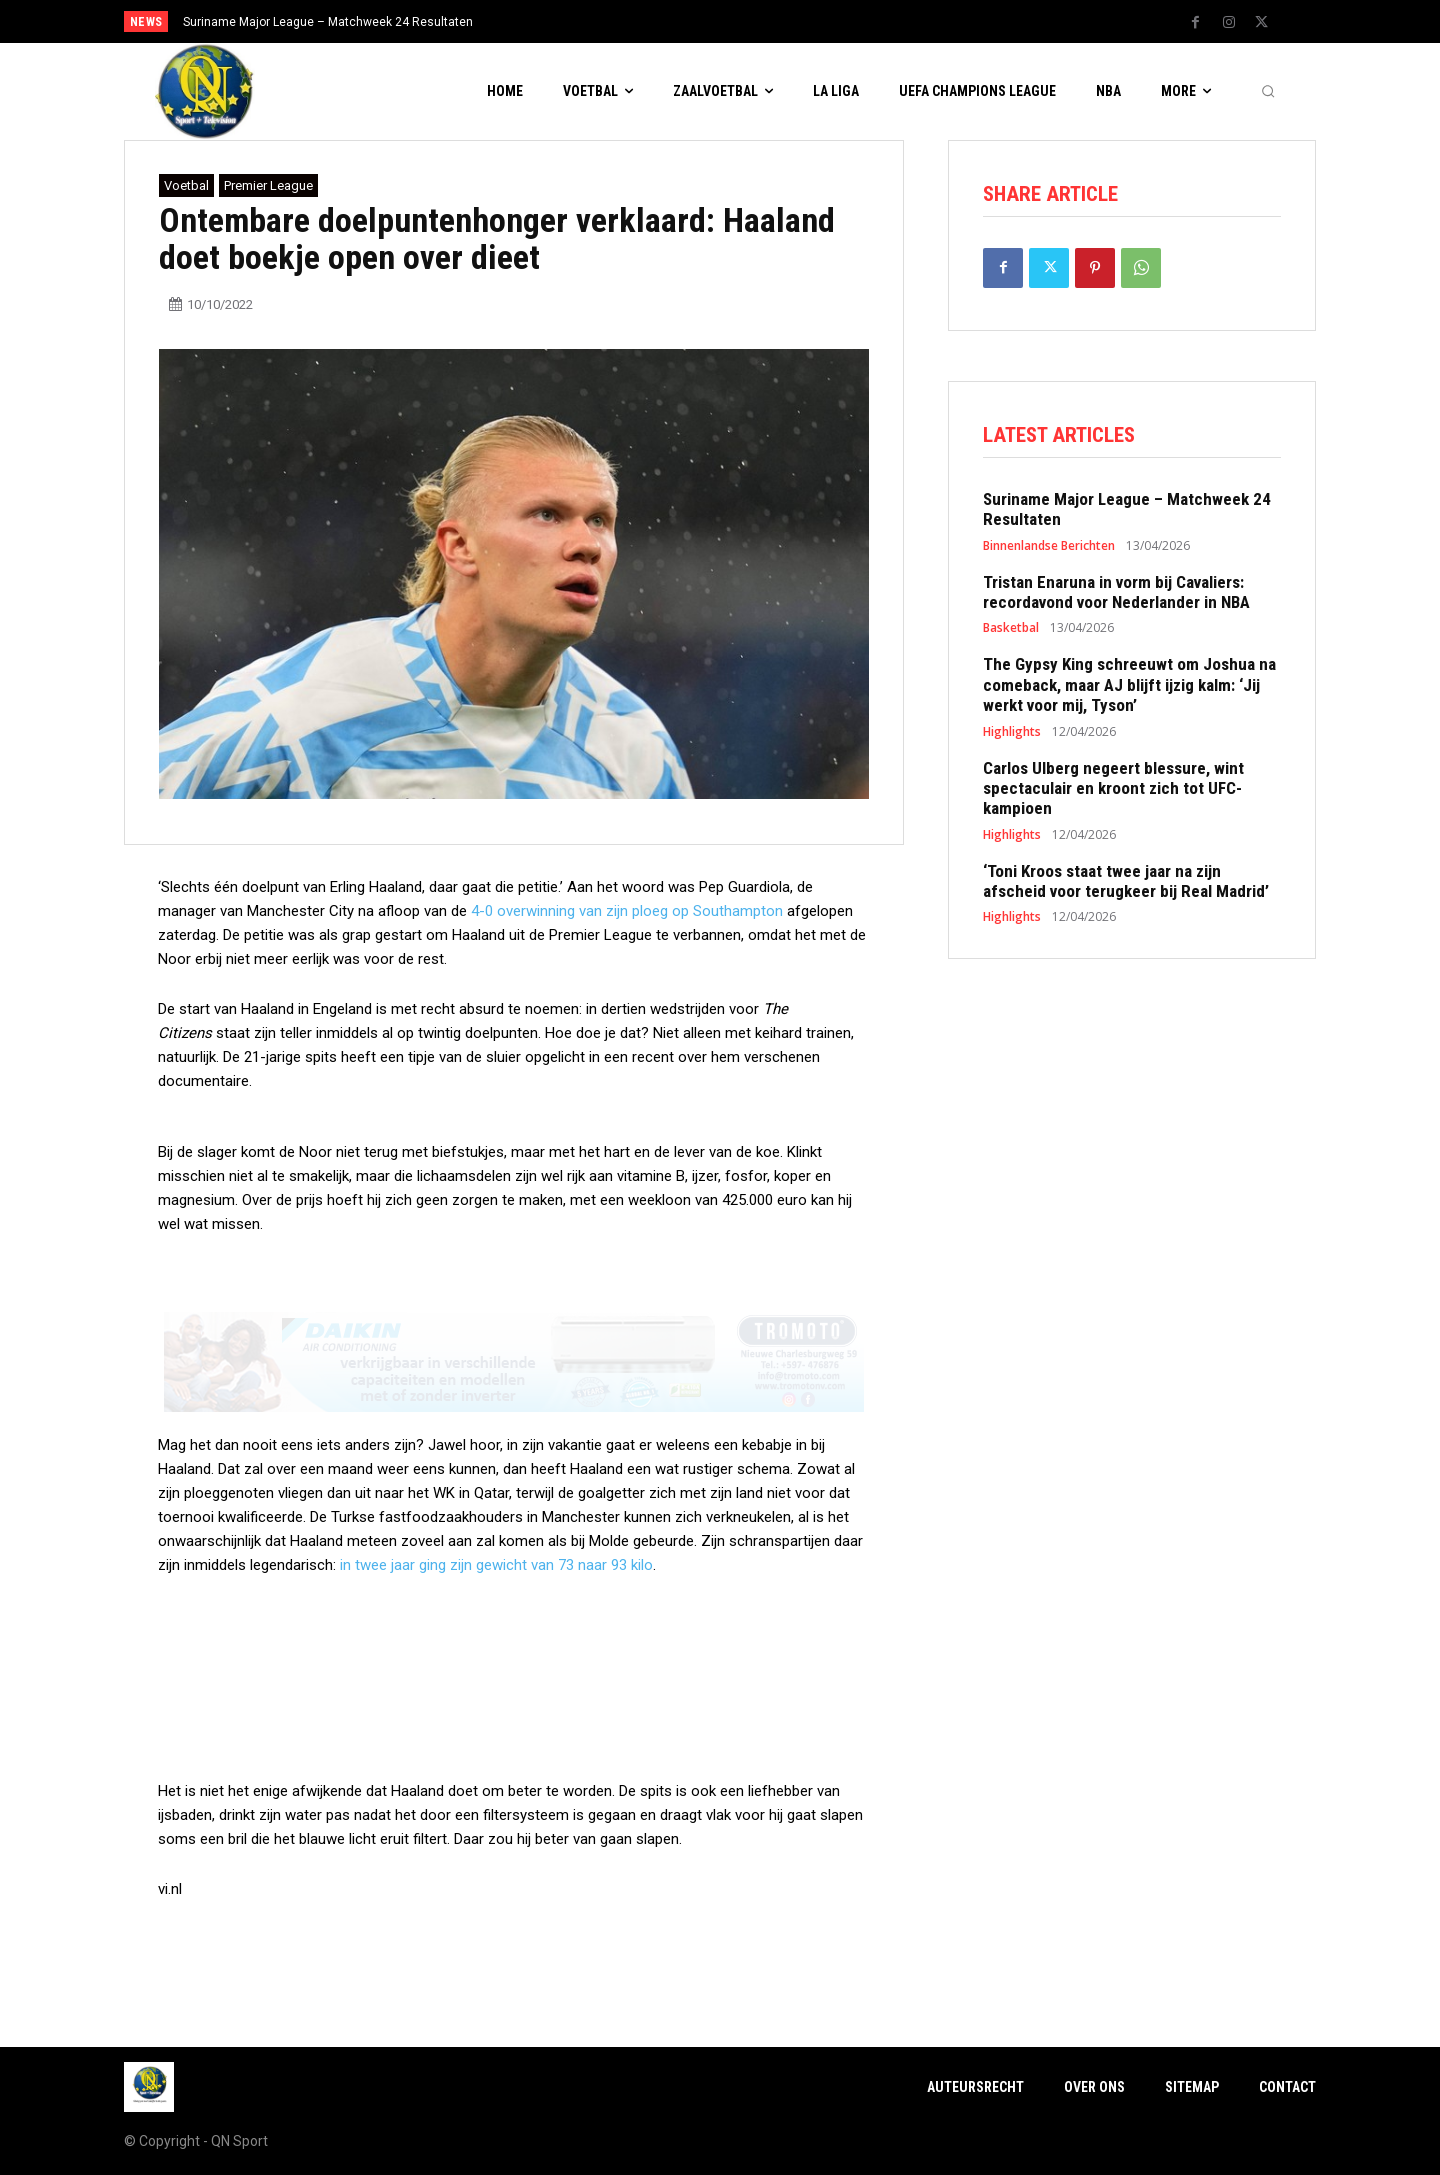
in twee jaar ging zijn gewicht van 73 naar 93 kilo (496, 1565)
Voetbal (186, 185)
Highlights (1012, 732)
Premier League (268, 185)
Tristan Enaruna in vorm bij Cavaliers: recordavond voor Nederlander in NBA (1116, 592)
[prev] (754, 21)
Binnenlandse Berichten (1049, 546)
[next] (786, 21)
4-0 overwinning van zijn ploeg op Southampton (627, 911)
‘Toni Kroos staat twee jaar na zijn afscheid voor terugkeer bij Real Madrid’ (1126, 881)
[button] (1268, 92)
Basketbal (1011, 628)
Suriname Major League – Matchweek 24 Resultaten (328, 22)
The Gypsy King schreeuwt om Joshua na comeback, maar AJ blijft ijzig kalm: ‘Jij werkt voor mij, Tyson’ (1129, 684)
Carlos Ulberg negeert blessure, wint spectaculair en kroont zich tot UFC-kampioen (1113, 788)
